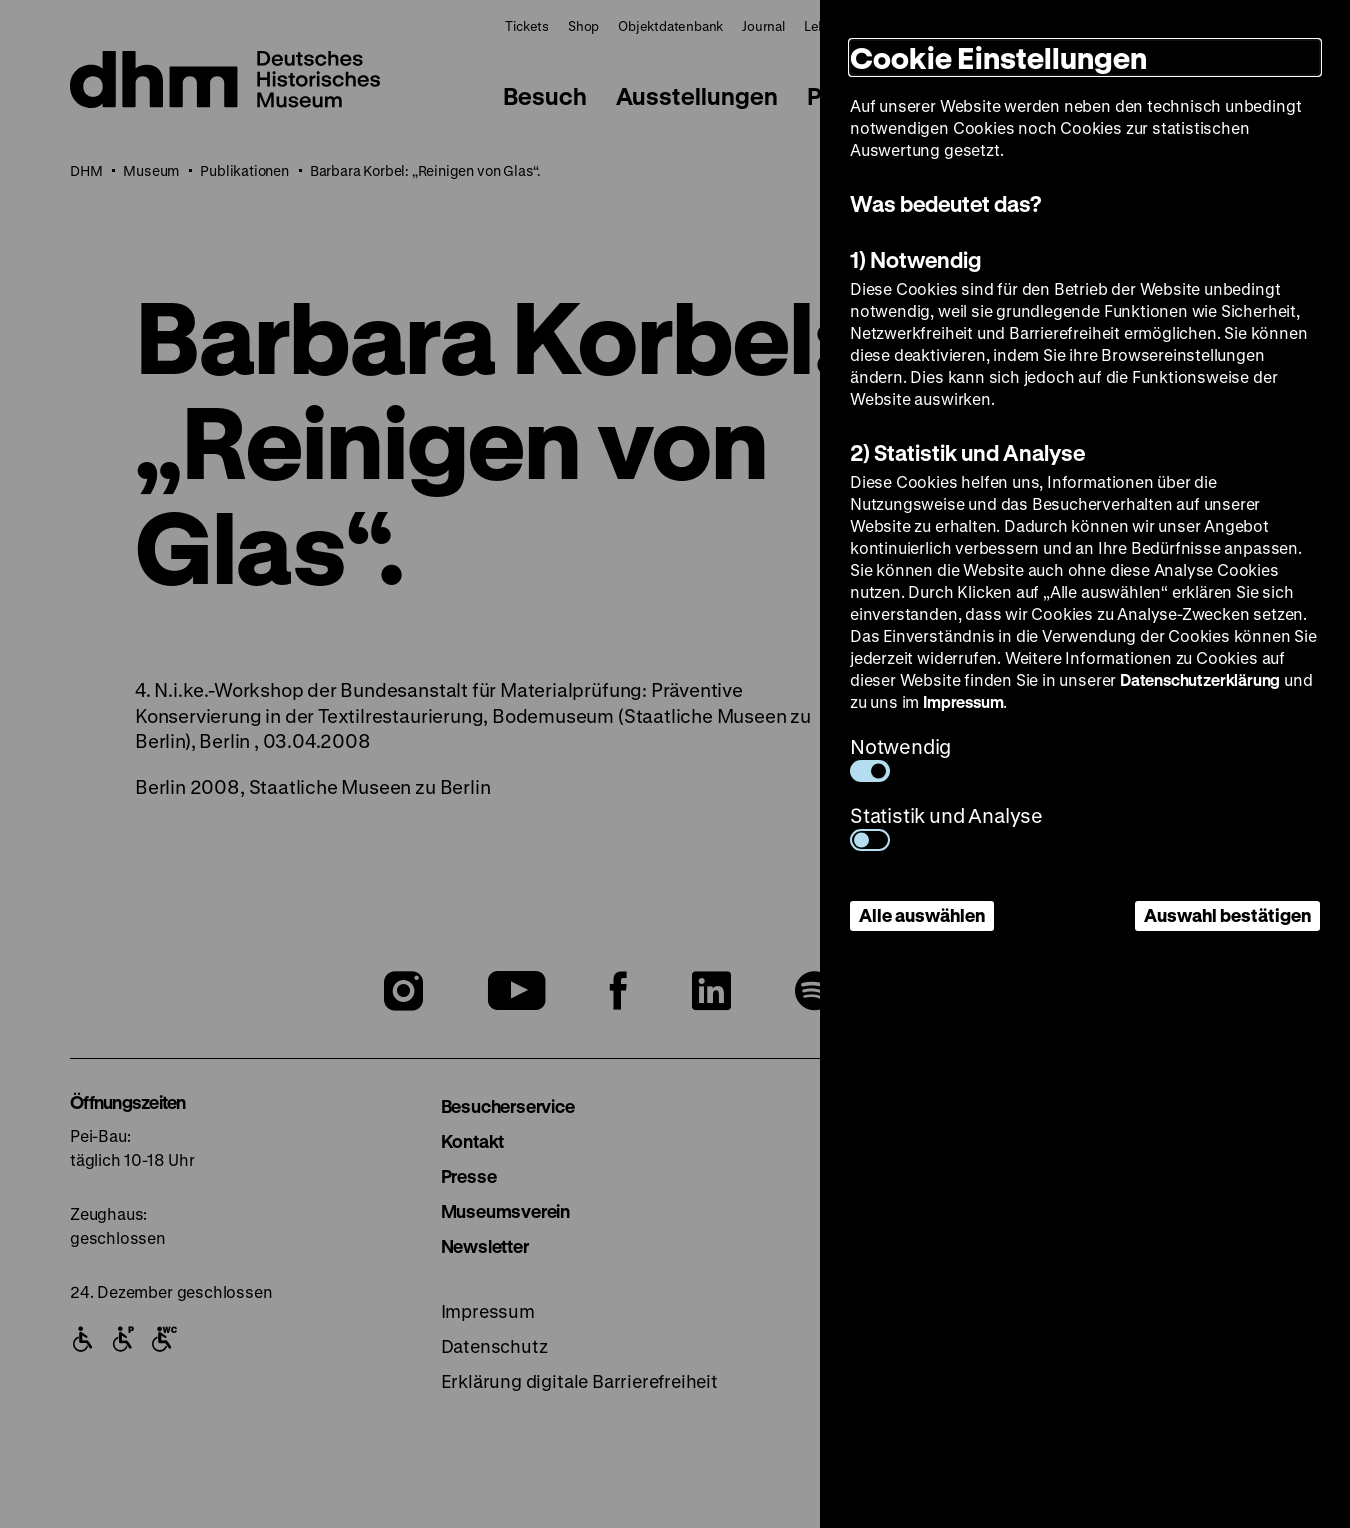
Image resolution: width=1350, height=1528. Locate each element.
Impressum (963, 701)
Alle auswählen (922, 915)
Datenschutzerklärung (1200, 679)
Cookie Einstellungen (998, 57)
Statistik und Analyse (946, 826)
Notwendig (900, 757)
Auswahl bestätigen (1227, 915)
